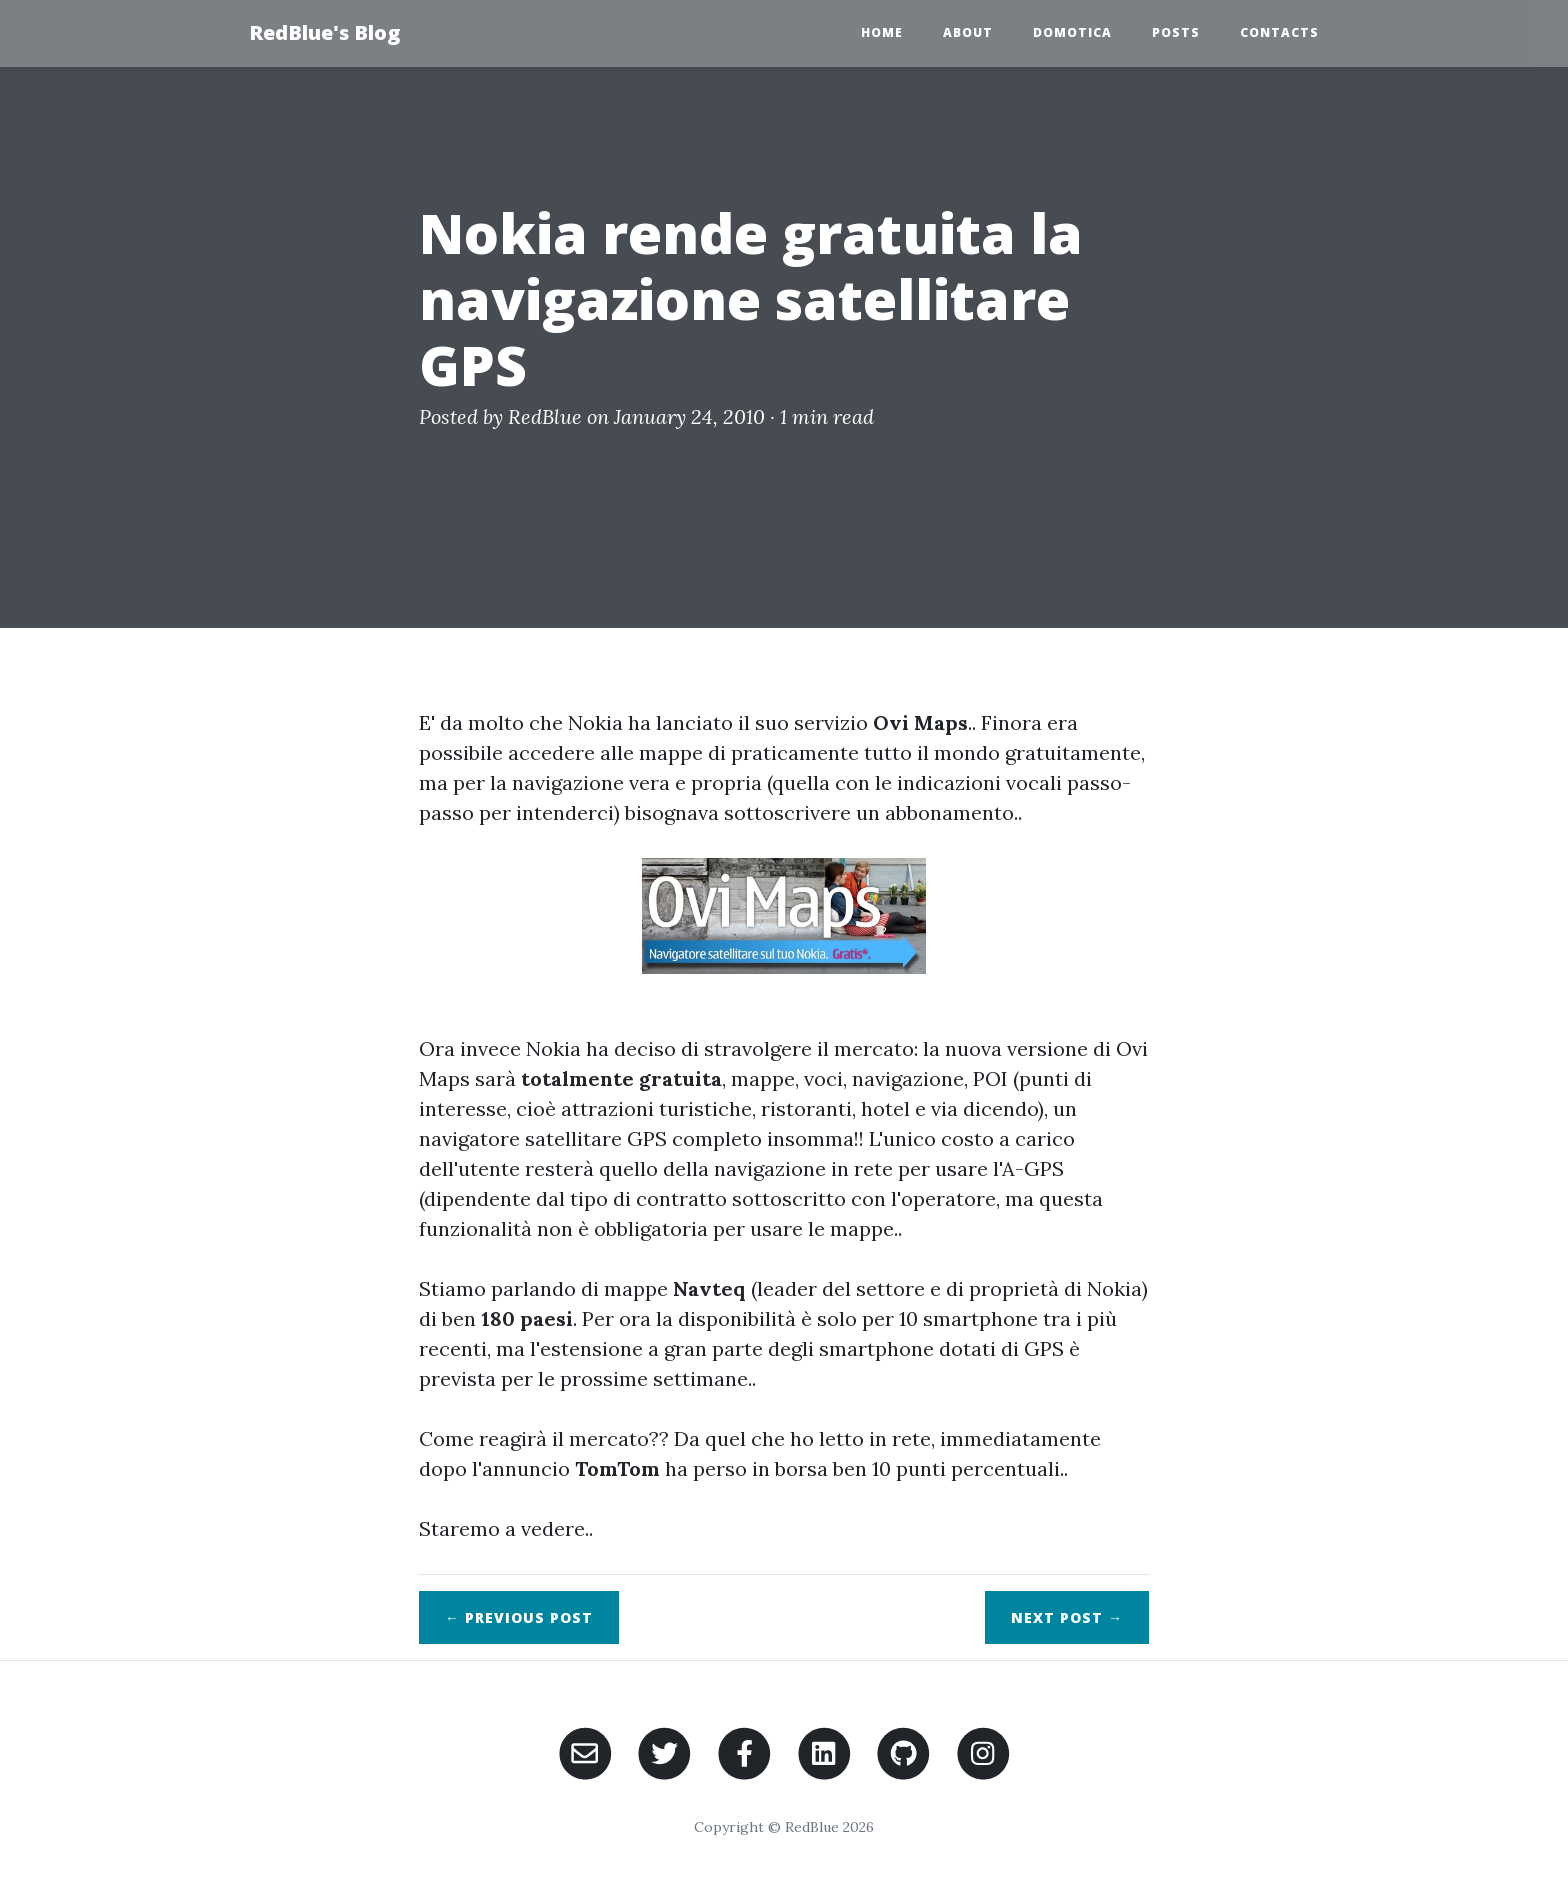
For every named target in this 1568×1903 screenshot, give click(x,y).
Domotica (1072, 32)
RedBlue (545, 416)
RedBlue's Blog (324, 32)
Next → (1067, 1617)
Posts (1176, 32)
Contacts (1279, 32)
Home (882, 32)
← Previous (519, 1617)
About (968, 32)
